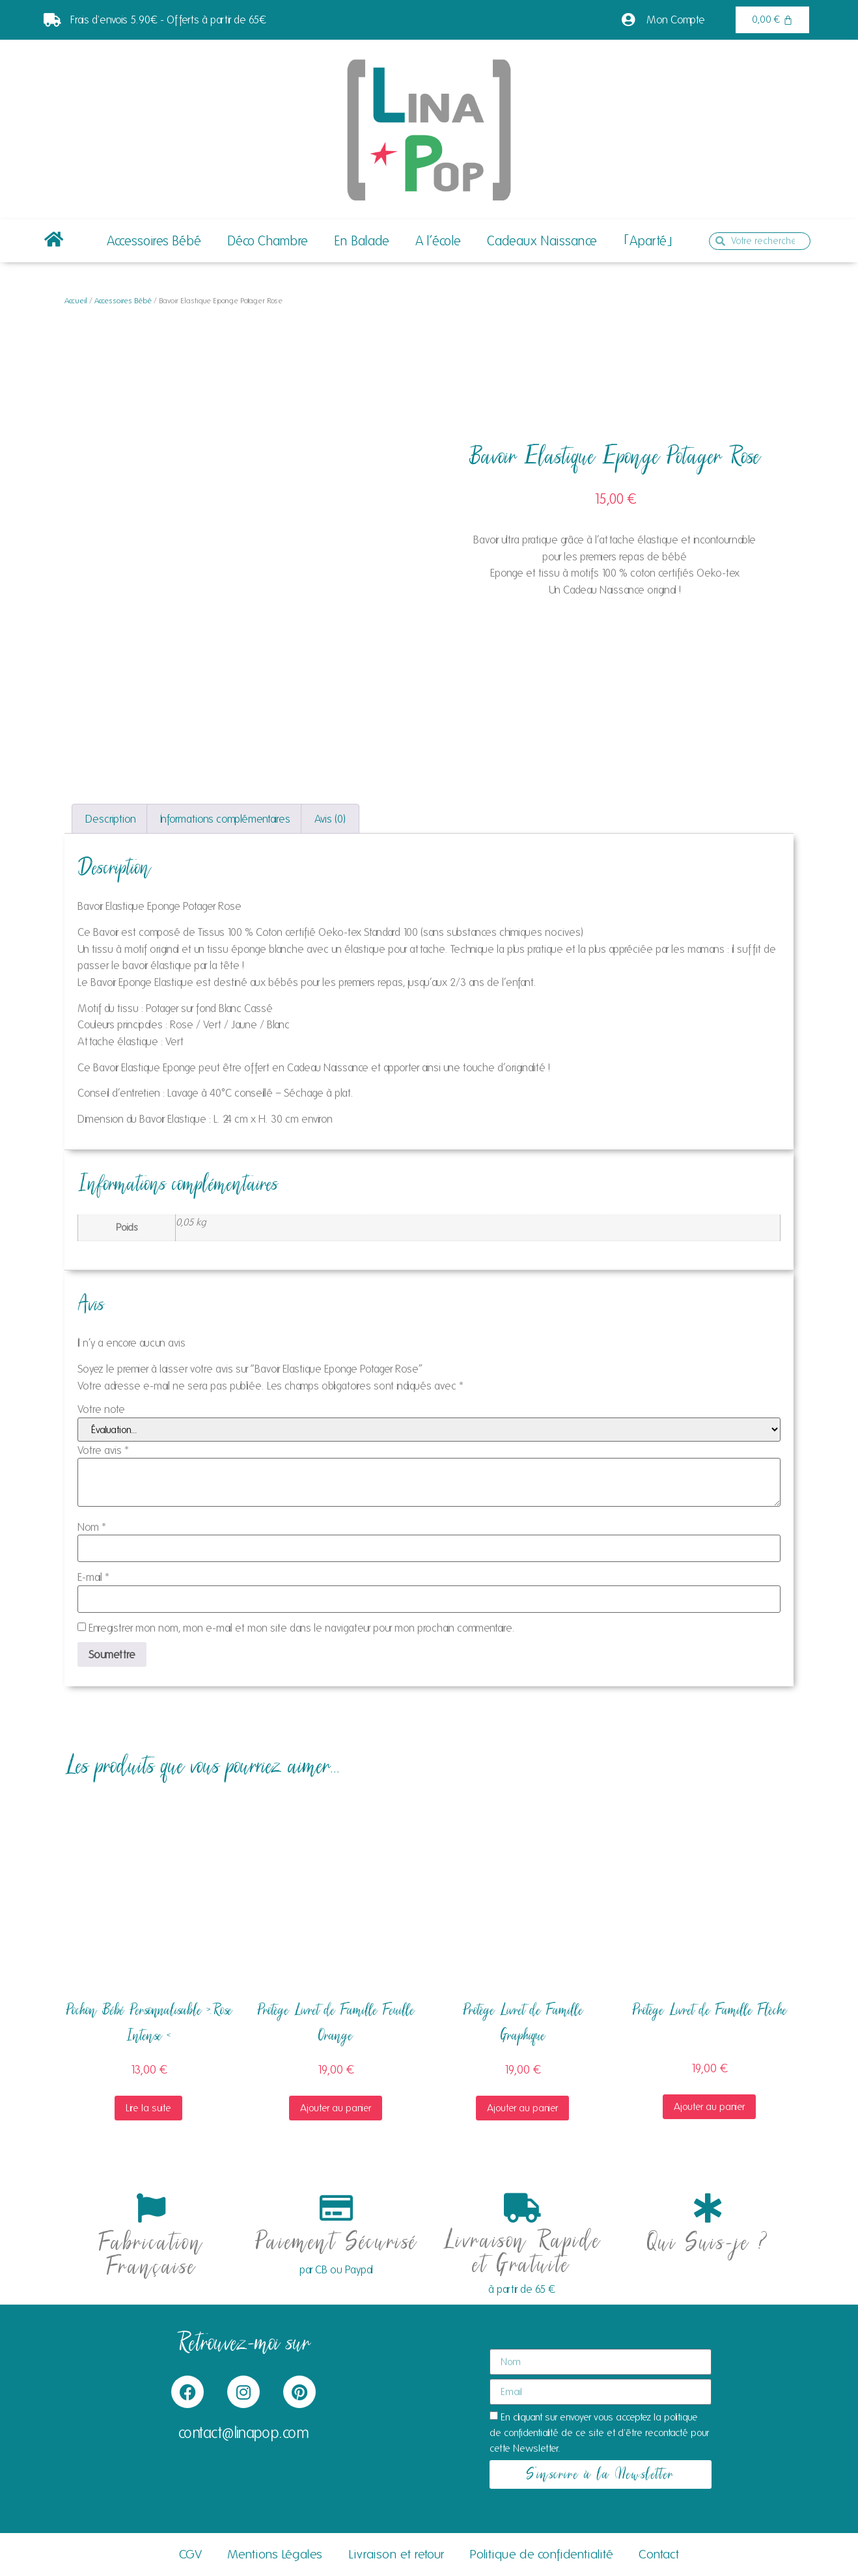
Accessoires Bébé (154, 241)
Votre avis (103, 1450)
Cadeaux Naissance (542, 241)
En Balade (361, 241)
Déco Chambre (267, 241)
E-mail (93, 1577)
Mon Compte (675, 19)
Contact (660, 2554)
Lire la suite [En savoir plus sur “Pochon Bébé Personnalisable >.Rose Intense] (148, 2107)
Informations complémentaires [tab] (225, 819)
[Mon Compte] (628, 20)
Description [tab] (110, 819)
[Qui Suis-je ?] (707, 2208)
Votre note (101, 1409)
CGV (189, 2554)
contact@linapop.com (243, 2432)
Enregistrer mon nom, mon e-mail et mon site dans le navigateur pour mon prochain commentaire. (302, 1628)
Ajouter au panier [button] (335, 2107)
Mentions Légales (274, 2554)
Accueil (75, 300)
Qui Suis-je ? (707, 2244)
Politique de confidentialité (542, 2554)
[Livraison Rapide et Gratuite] (521, 2208)
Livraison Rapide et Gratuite (522, 2253)
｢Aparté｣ (648, 241)
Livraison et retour (396, 2554)
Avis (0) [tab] (330, 819)
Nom (91, 1527)
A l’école (438, 241)
